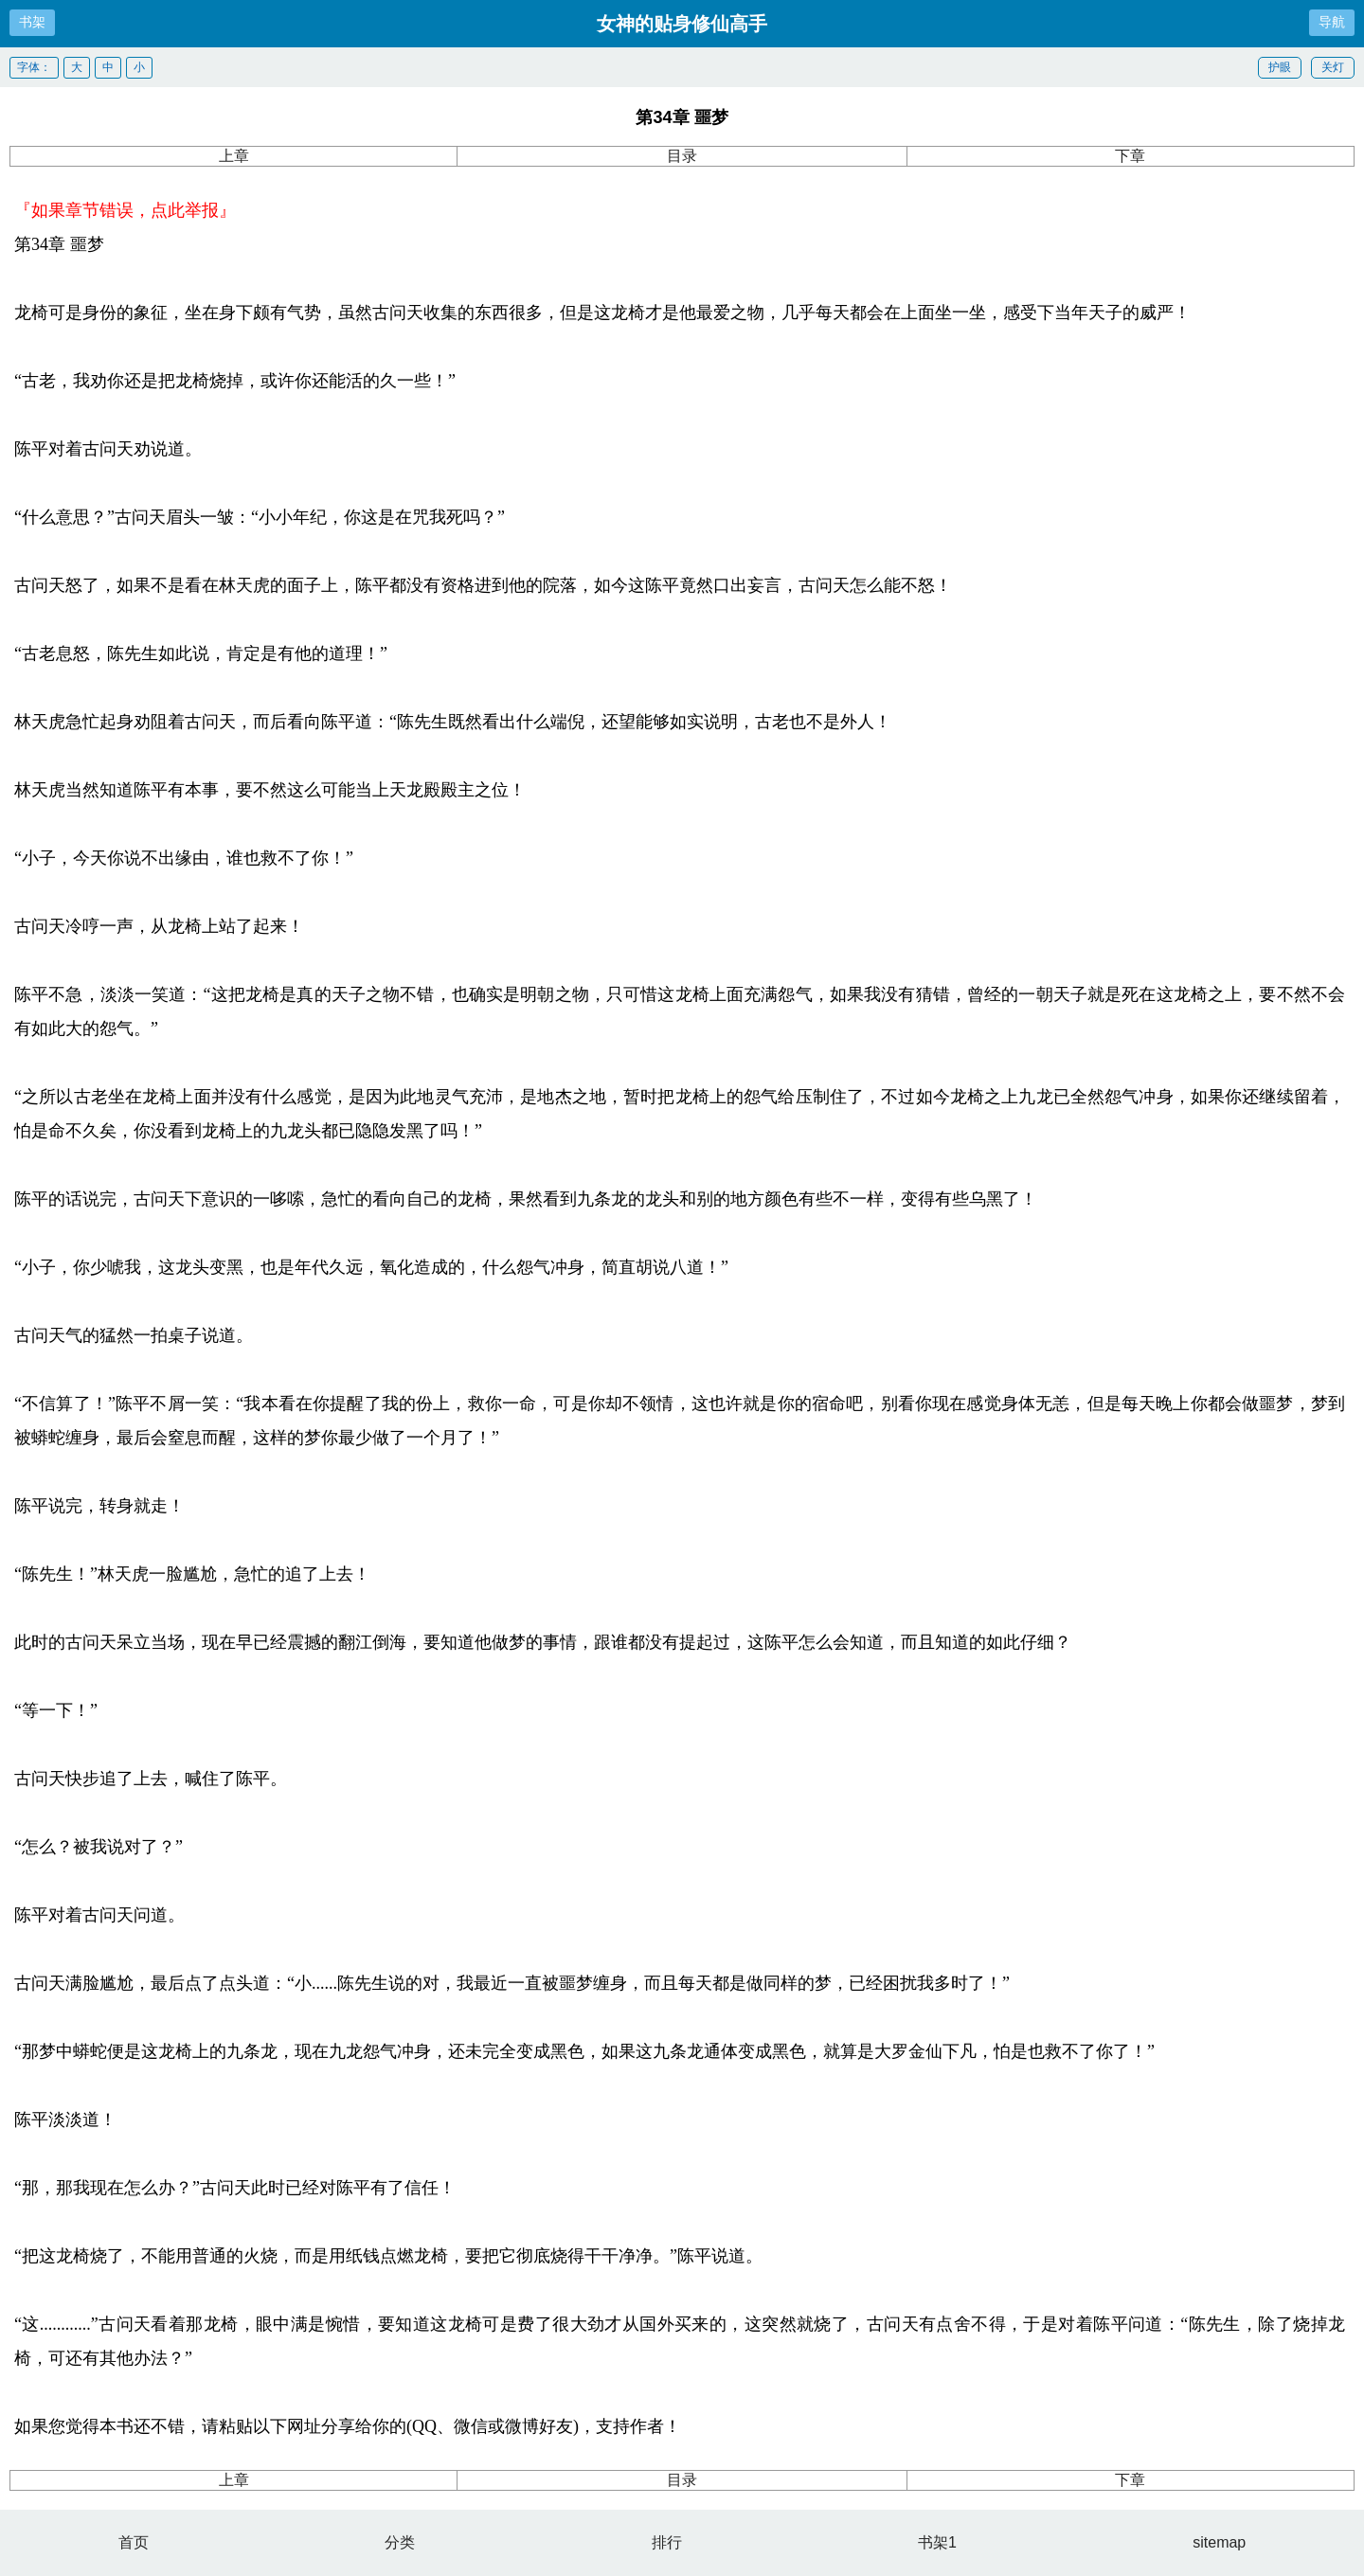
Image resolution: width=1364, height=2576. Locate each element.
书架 (32, 21)
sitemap (1219, 2542)
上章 (234, 156)
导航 (1332, 21)
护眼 (1279, 67)
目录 (682, 156)
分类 (400, 2542)
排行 (667, 2542)
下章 (1130, 156)
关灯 (1332, 67)
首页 (133, 2542)
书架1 (937, 2542)
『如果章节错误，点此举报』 (125, 210)
